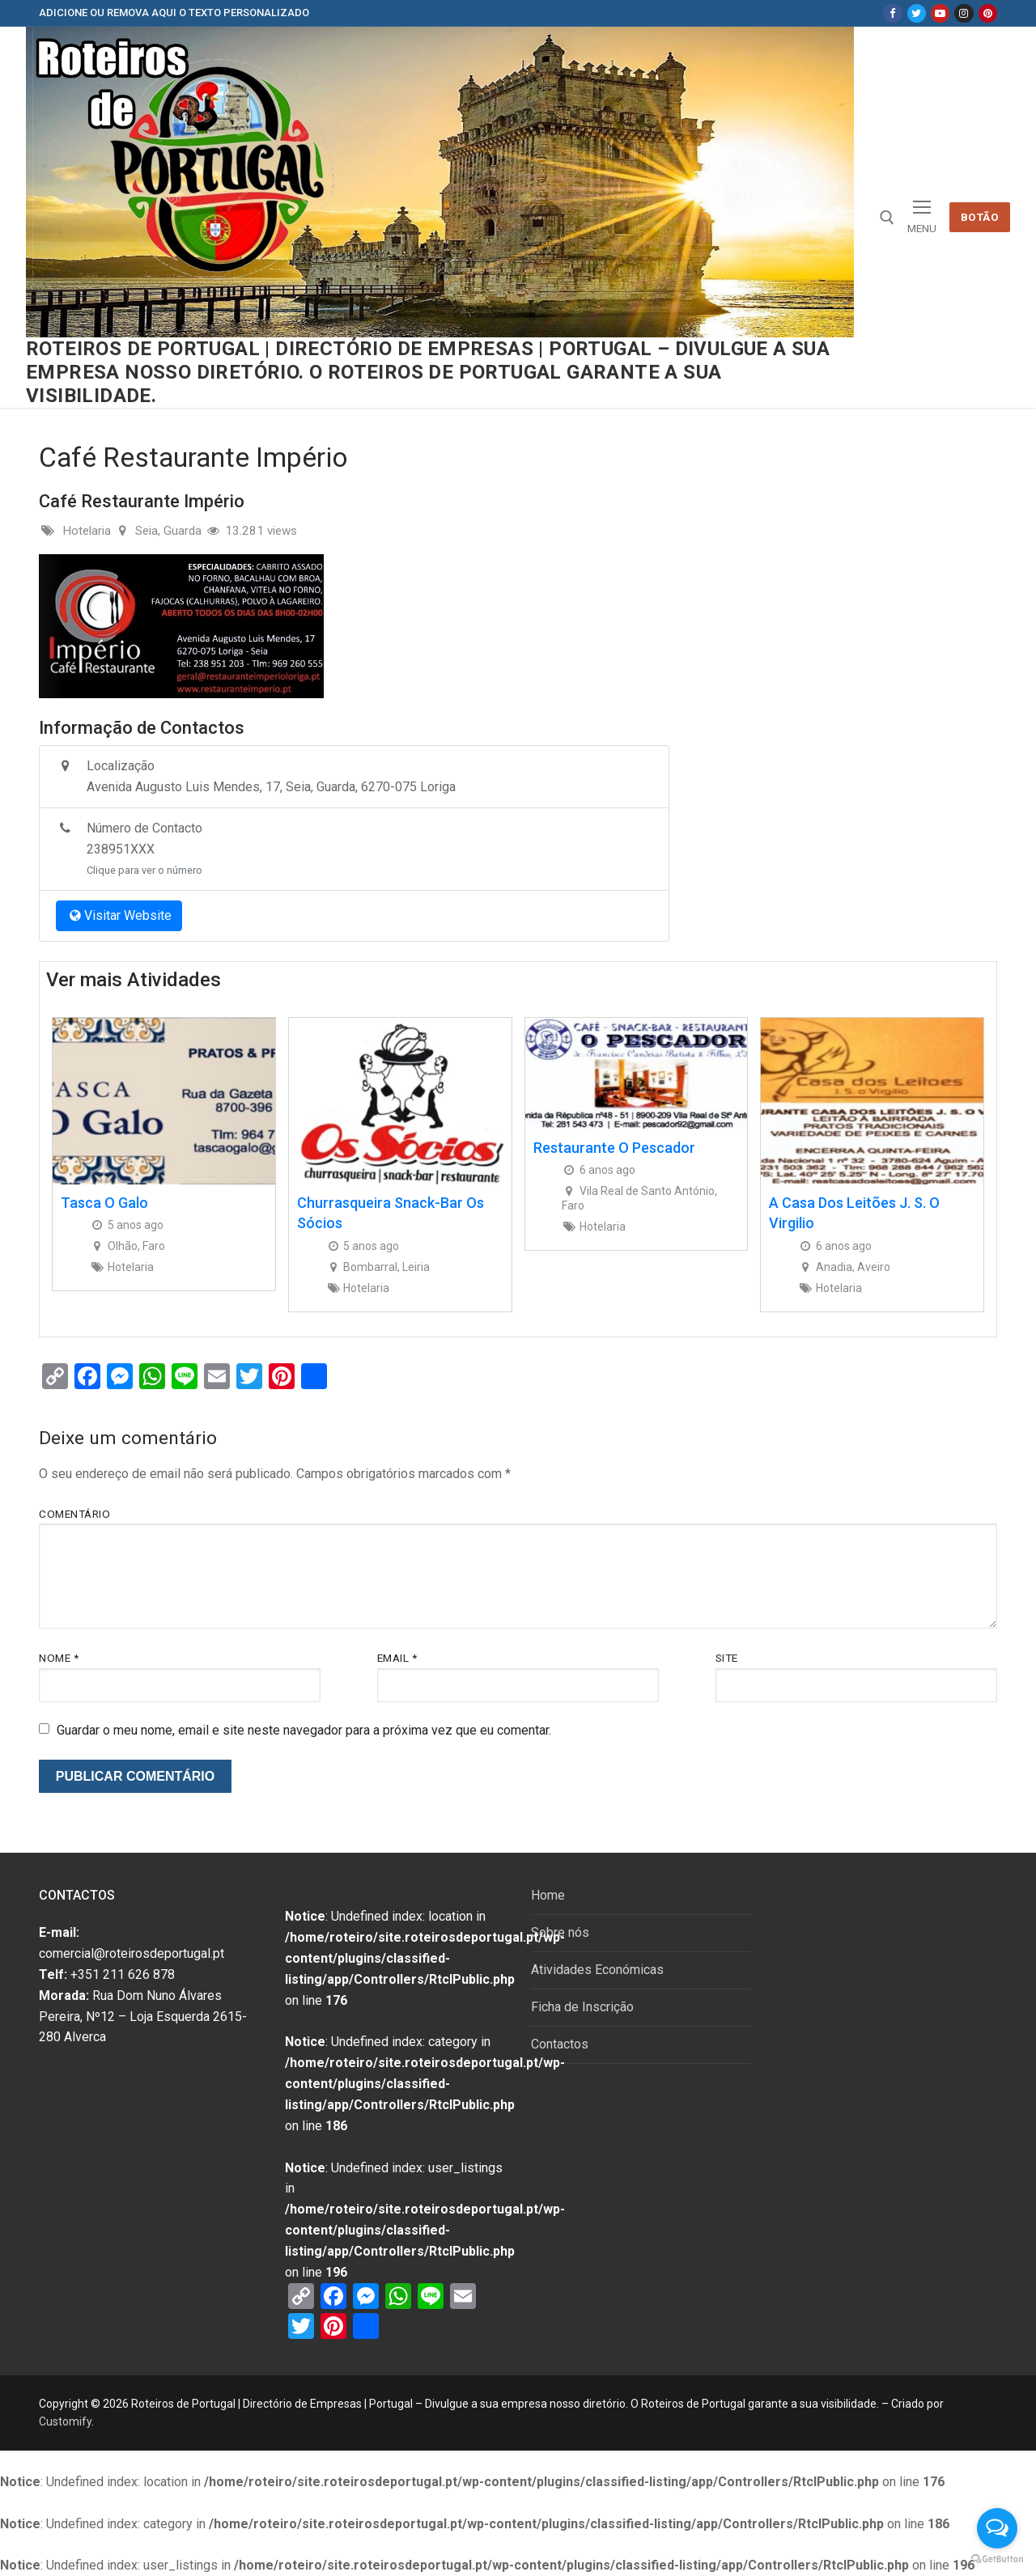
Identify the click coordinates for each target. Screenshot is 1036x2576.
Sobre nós (560, 1932)
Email (397, 1657)
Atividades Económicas (597, 1969)
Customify (65, 2421)
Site (726, 1657)
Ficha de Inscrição (582, 2007)
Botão (980, 216)
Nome (59, 1657)
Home (548, 1895)
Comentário (74, 1513)
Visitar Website (119, 915)
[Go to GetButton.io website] (997, 2559)
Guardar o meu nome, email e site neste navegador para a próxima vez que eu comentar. (304, 1730)
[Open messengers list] (997, 2528)
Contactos (559, 2044)
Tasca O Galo (104, 1202)
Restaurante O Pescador (614, 1147)
